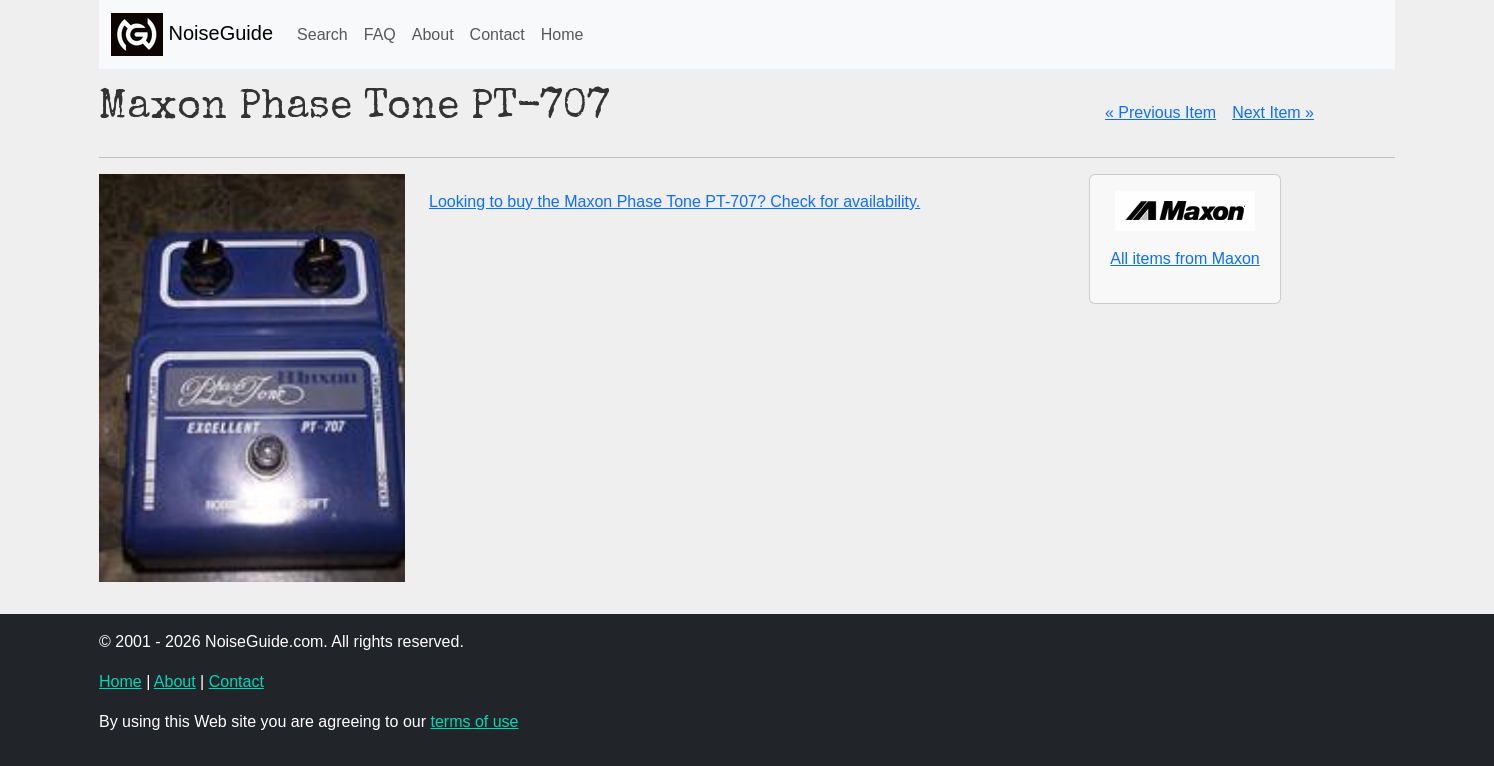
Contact (497, 34)
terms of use (474, 721)
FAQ (380, 34)
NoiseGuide (192, 34)
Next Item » (1273, 112)
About (433, 34)
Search (322, 34)
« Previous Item (1160, 112)
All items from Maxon (1184, 258)
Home (562, 34)
